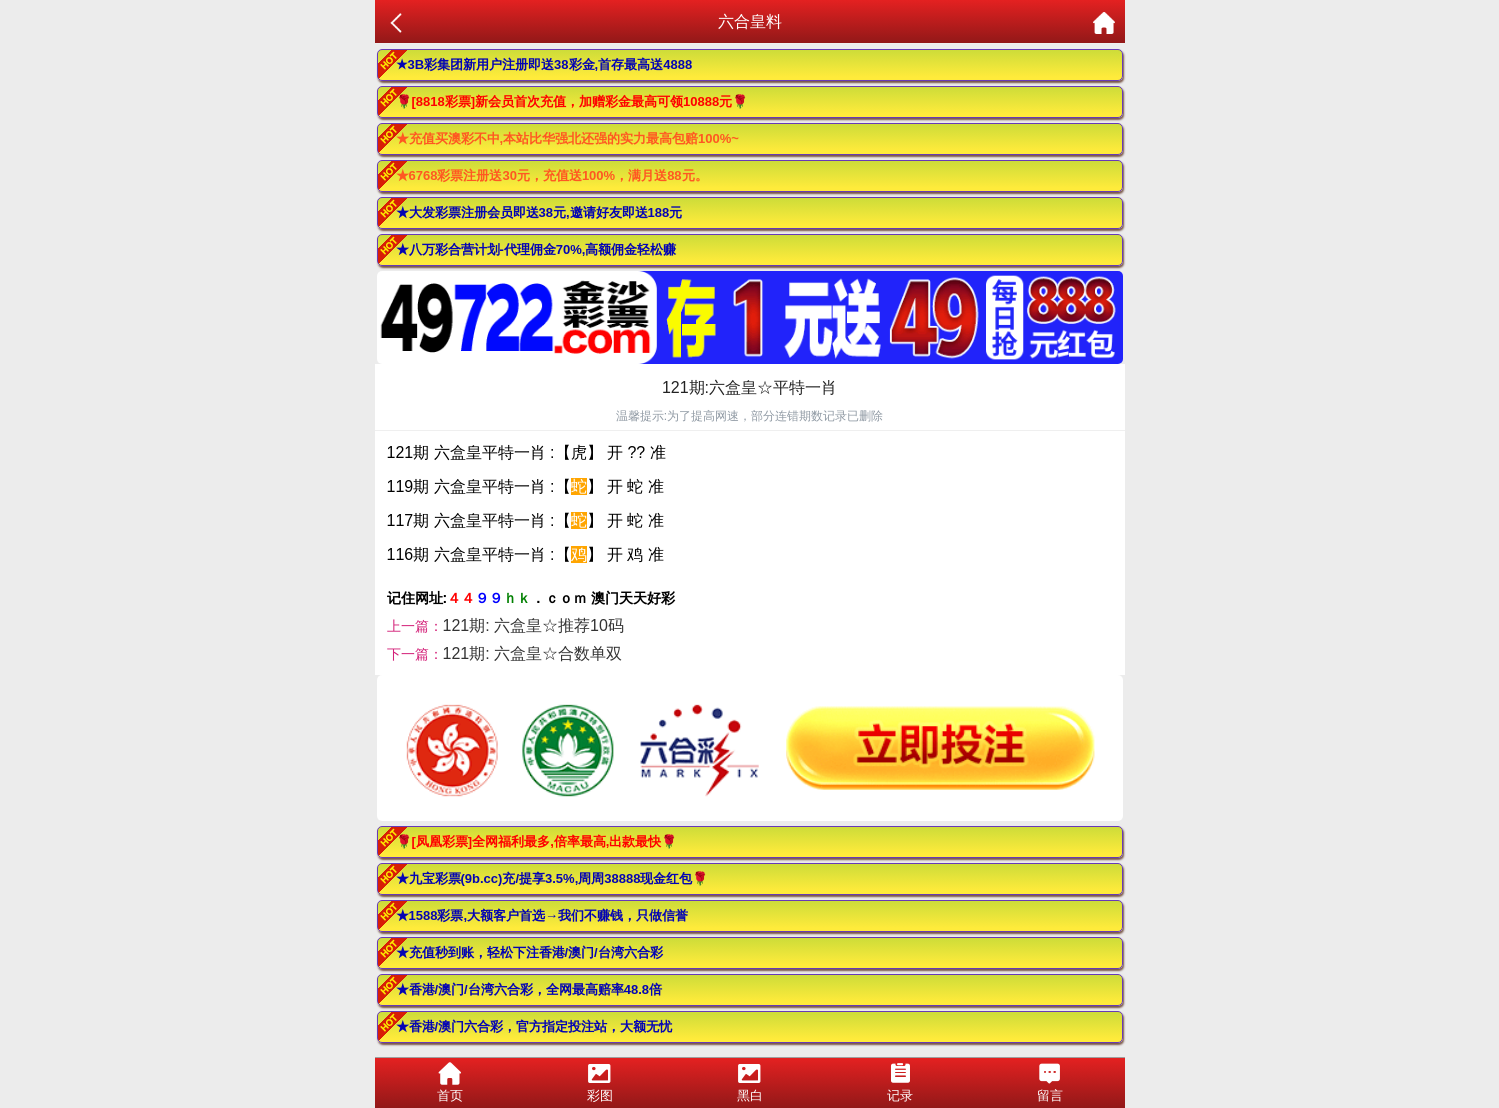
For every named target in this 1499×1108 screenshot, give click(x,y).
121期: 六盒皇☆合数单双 (533, 653)
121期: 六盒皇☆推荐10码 (533, 625)
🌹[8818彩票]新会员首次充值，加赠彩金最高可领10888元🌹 (572, 101)
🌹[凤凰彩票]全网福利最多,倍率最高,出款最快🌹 (537, 841)
